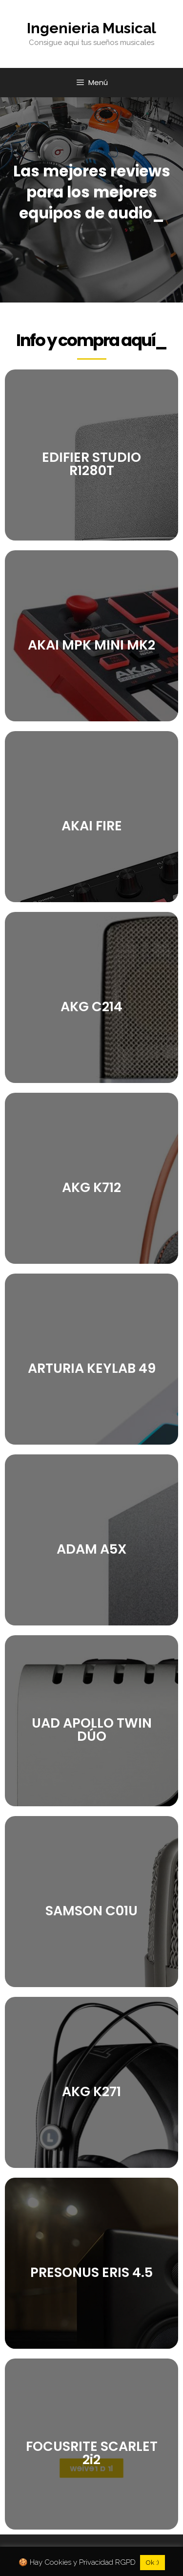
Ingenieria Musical (91, 28)
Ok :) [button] (152, 2562)
